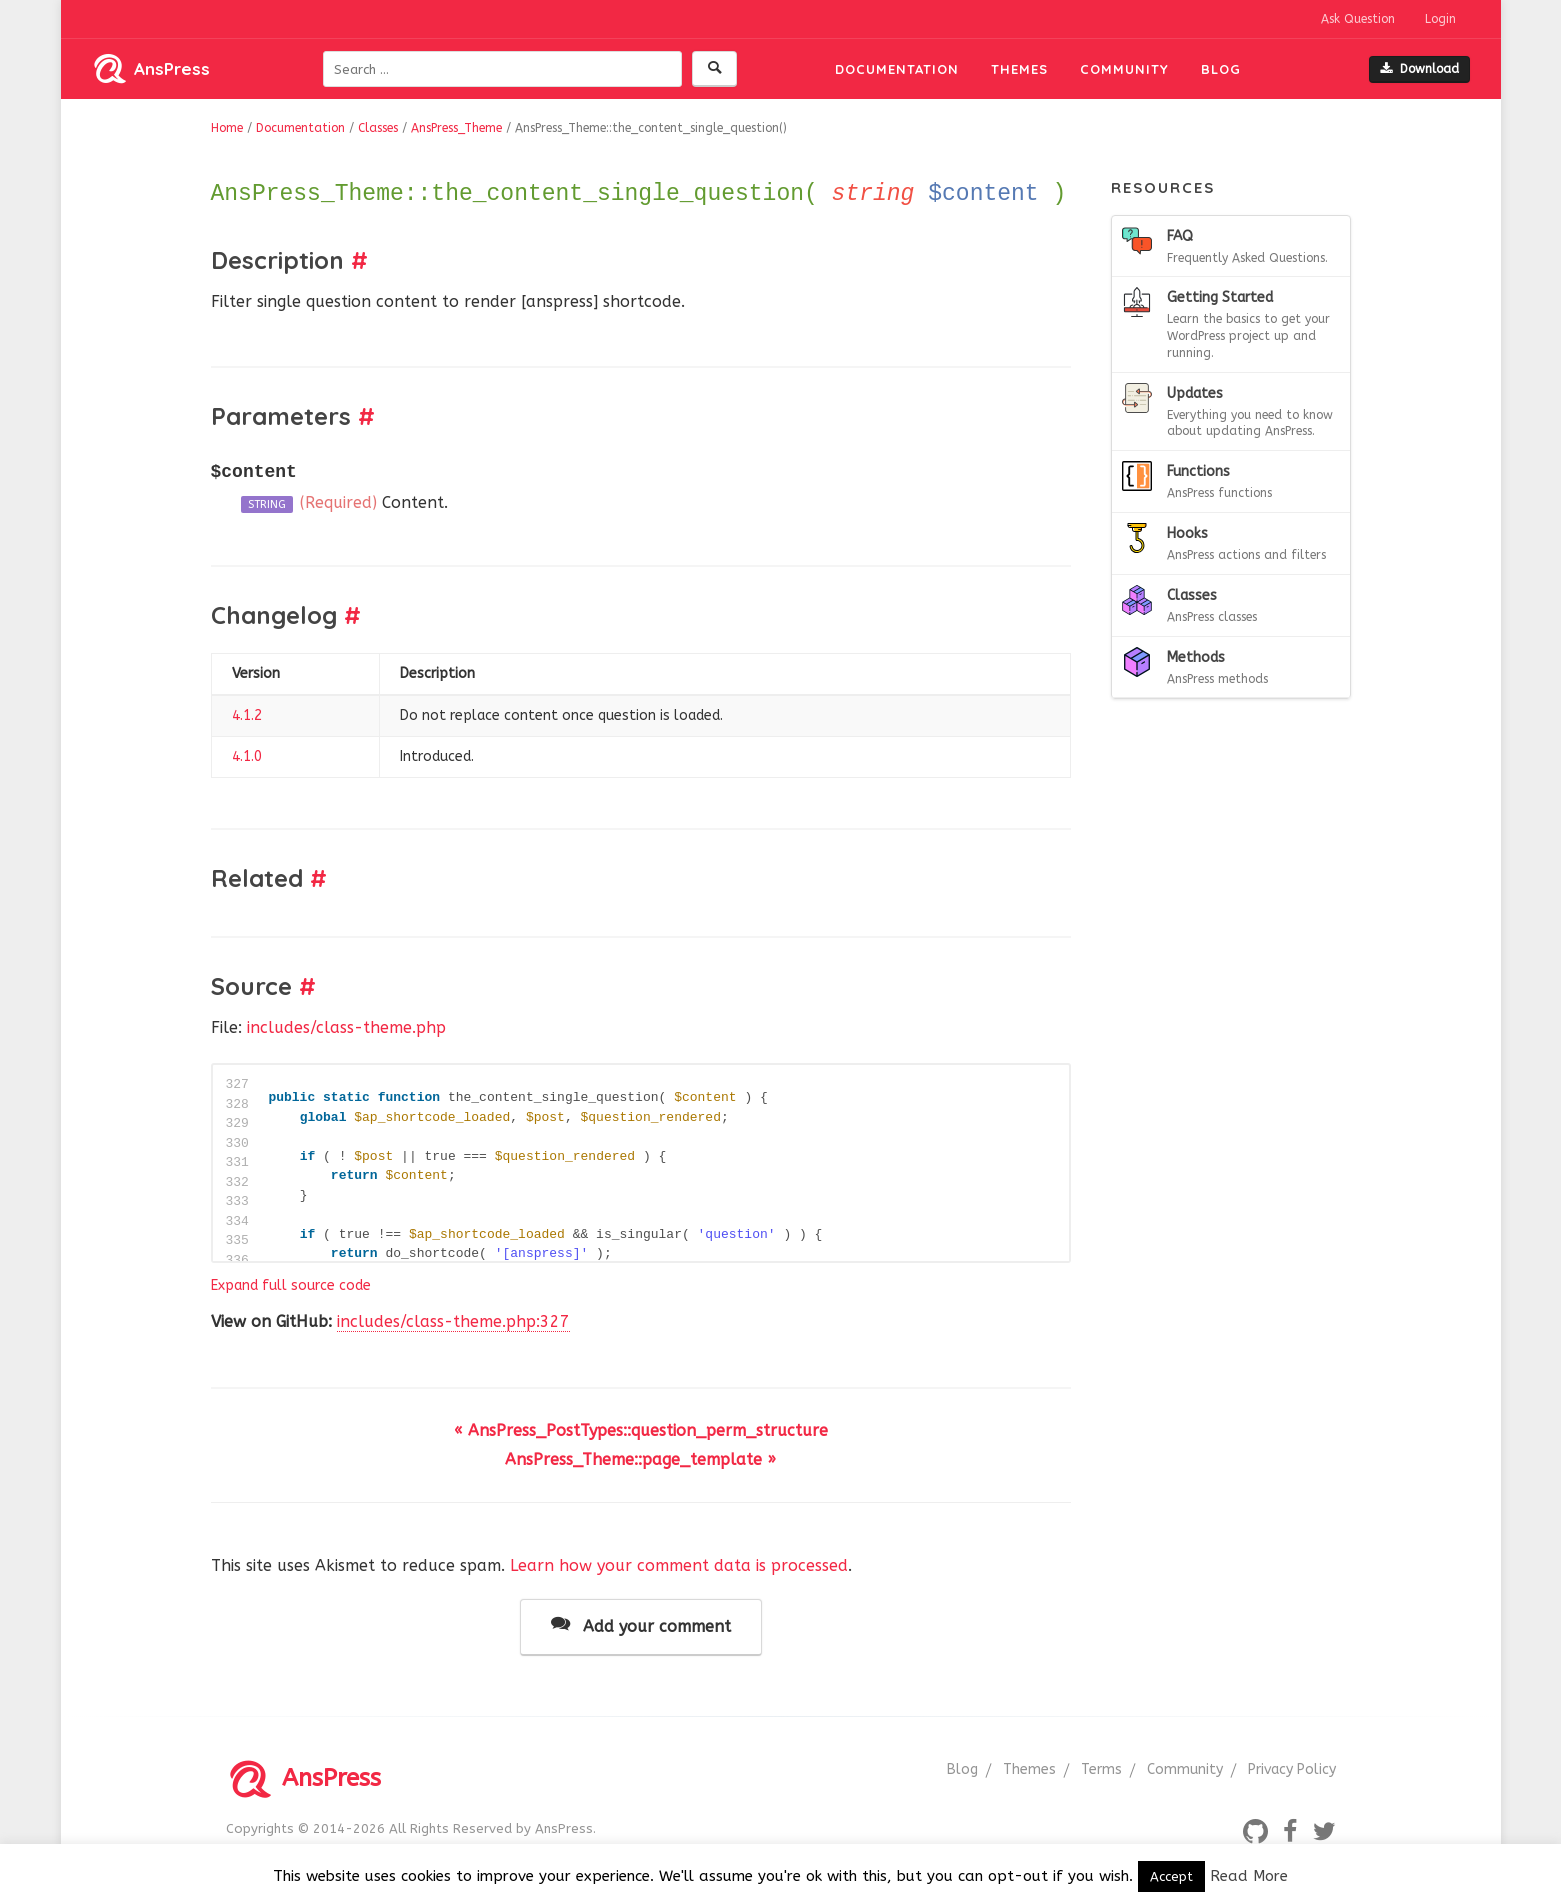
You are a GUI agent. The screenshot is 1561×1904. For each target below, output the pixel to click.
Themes (1019, 69)
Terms (1101, 1769)
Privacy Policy (1292, 1769)
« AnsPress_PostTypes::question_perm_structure (641, 1430)
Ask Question (1358, 19)
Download (1419, 69)
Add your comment (641, 1625)
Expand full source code (291, 1285)
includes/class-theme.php (346, 1027)
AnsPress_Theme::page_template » (640, 1459)
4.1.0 (247, 756)
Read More (1249, 1876)
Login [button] (1440, 19)
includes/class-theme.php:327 (453, 1321)
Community (1124, 69)
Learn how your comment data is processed (679, 1565)
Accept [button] (1171, 1876)
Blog (1221, 69)
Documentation (897, 69)
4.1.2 (247, 715)
